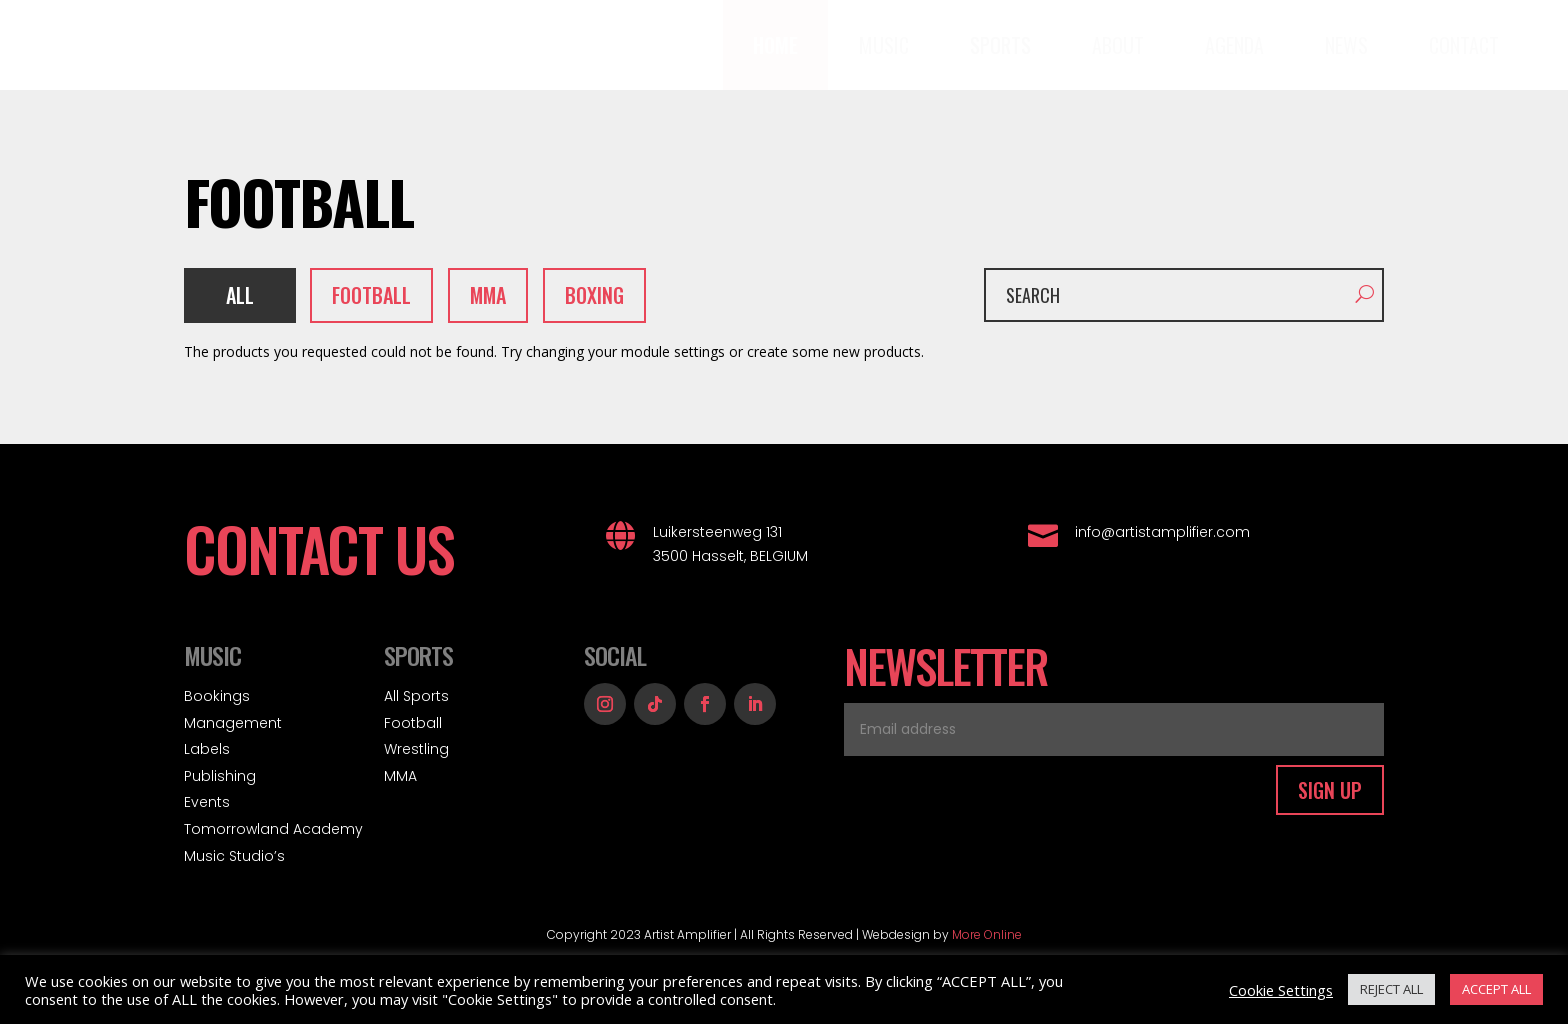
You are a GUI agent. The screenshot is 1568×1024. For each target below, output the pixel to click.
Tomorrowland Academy (273, 829)
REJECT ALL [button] (1391, 989)
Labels (207, 749)
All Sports (416, 696)
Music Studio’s (234, 856)
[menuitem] (775, 45)
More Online (987, 934)
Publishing (220, 776)
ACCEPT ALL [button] (1496, 989)
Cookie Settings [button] (1281, 990)
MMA (400, 776)
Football (413, 723)
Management (233, 723)
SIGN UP (1330, 790)
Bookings (217, 696)
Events (207, 802)
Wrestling (416, 749)
